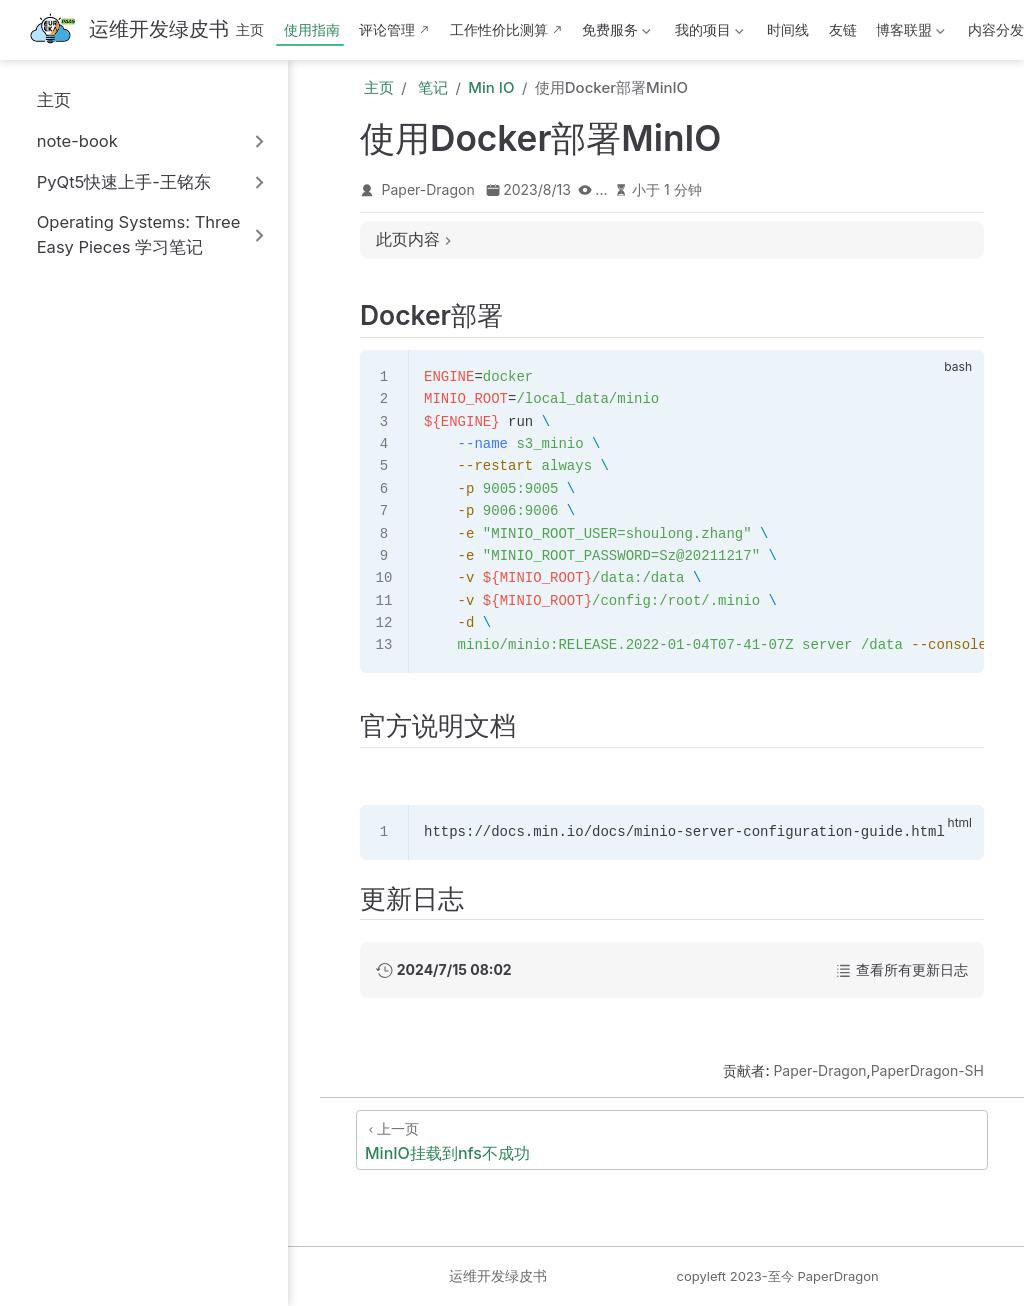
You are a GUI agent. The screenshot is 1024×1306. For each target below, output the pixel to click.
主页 (250, 29)
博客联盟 (909, 33)
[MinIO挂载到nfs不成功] (672, 1140)
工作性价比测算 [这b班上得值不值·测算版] (499, 29)
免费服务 (615, 33)
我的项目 (707, 33)
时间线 (788, 29)
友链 (843, 29)
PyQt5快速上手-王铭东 (124, 182)
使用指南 (312, 29)
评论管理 (387, 29)
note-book (77, 141)
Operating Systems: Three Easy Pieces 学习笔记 (139, 234)
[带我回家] (128, 30)
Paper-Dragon (428, 189)
